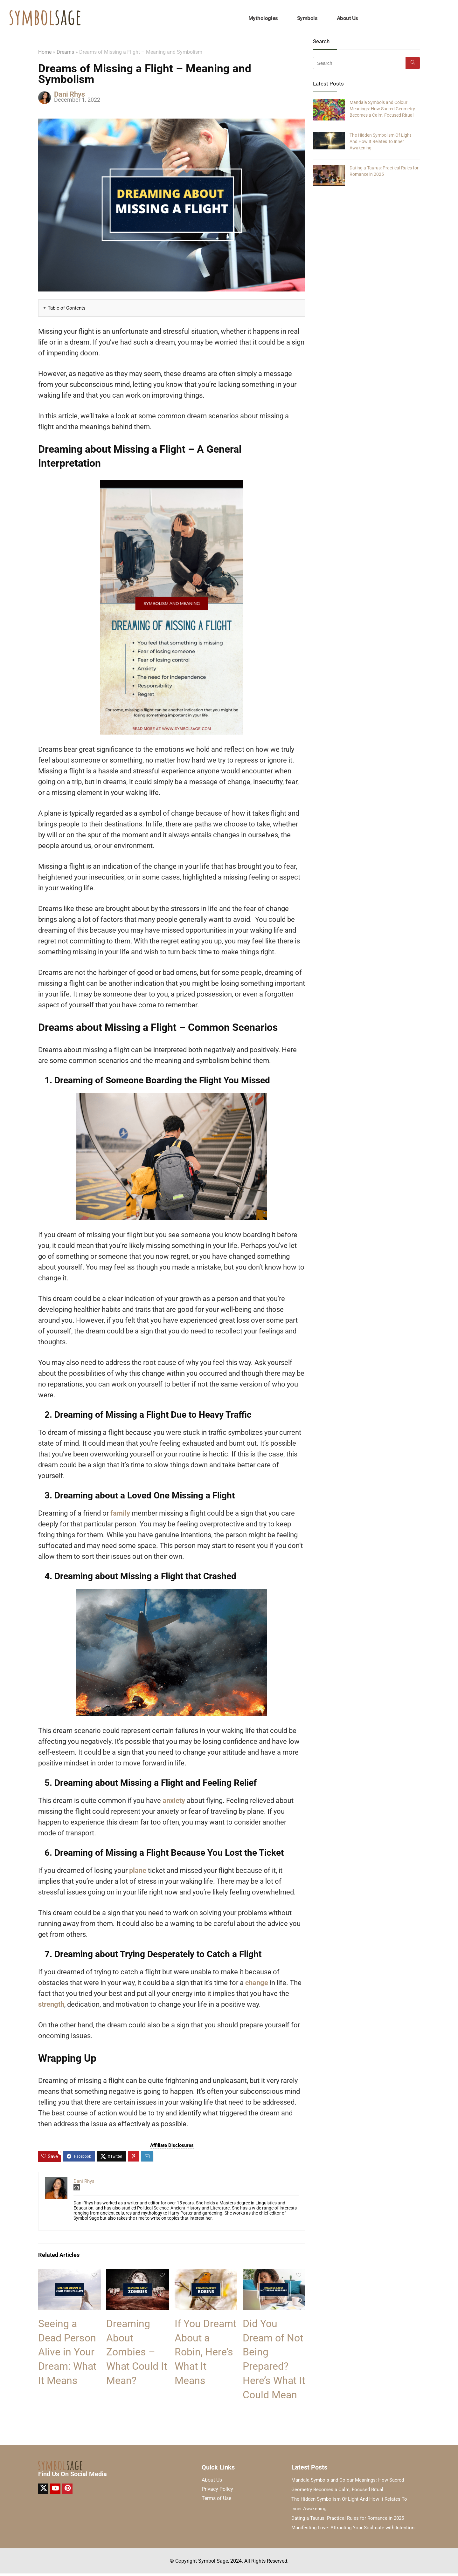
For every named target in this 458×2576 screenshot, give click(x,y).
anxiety (175, 1801)
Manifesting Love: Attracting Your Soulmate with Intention (352, 2528)
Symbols (307, 18)
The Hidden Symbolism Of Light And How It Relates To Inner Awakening (380, 141)
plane (138, 1870)
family (121, 1513)
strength (51, 2004)
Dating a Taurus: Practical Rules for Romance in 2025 (347, 2518)
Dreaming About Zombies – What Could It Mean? (136, 2352)
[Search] (413, 63)
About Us (347, 18)
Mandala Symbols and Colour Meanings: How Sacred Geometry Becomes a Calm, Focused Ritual (382, 109)
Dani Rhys (69, 94)
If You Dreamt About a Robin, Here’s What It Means (205, 2352)
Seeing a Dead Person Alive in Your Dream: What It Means (67, 2352)
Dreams (65, 52)
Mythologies (263, 18)
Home (45, 52)
